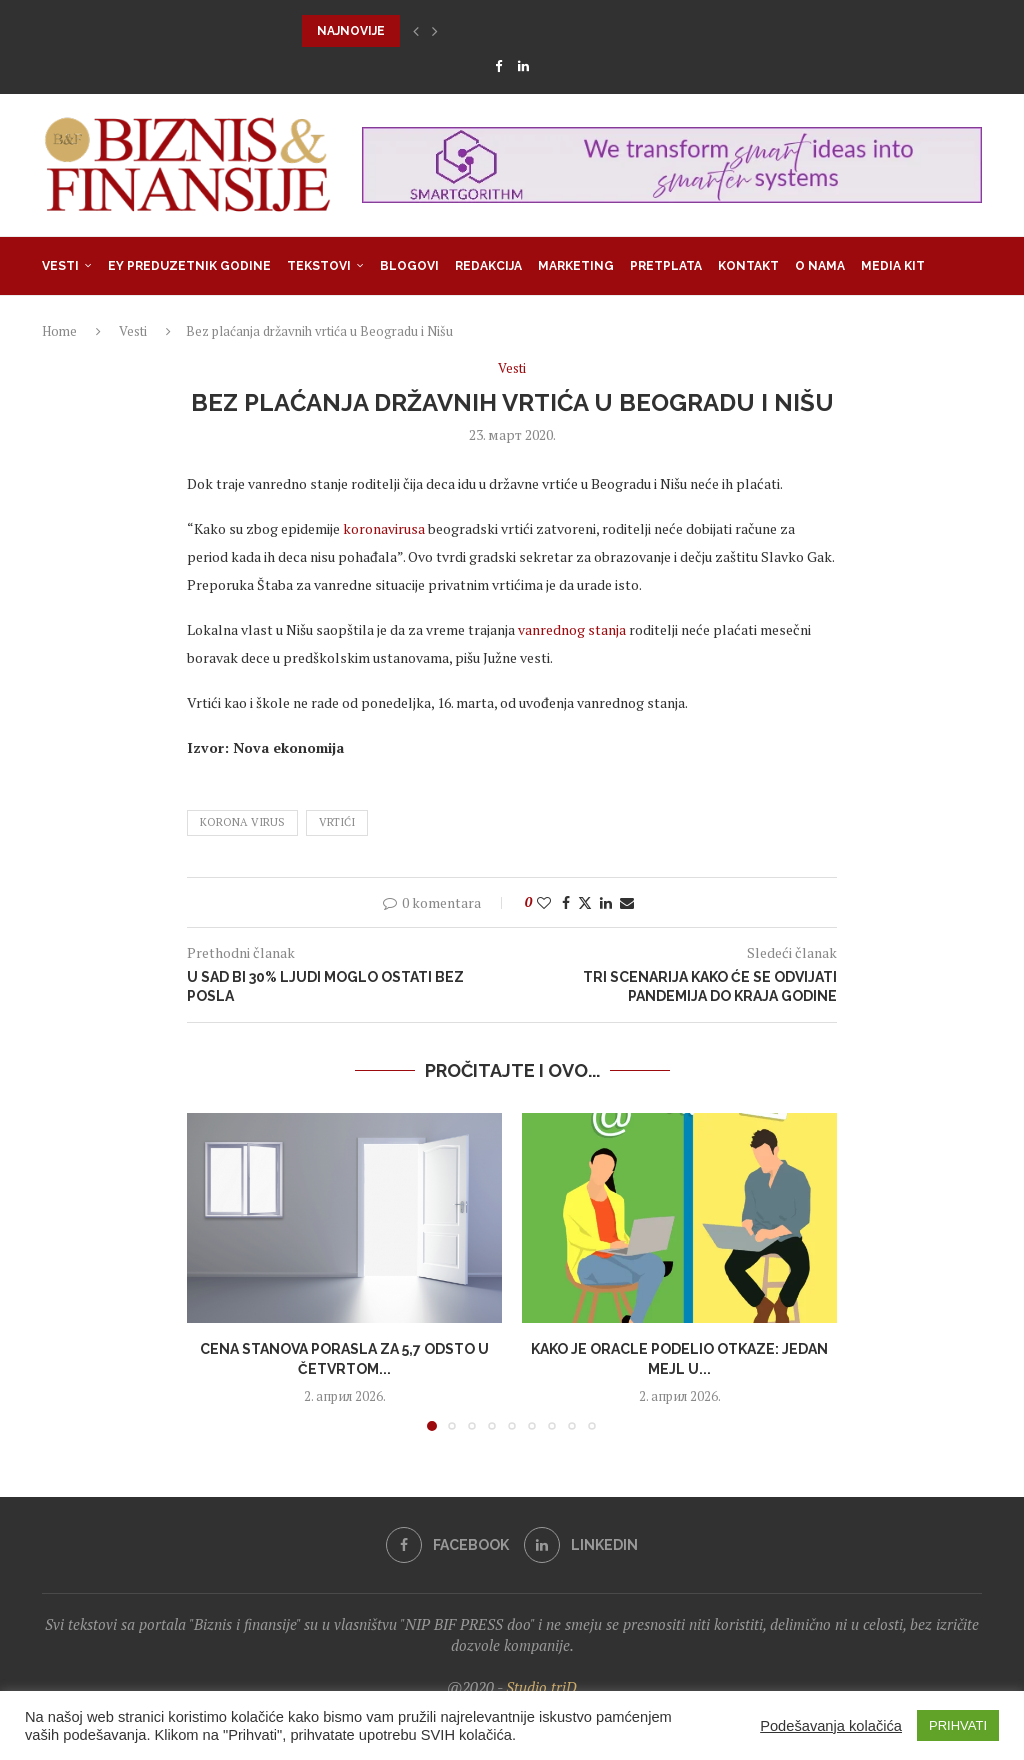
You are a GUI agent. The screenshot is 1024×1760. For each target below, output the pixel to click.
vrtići (337, 822)
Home (59, 331)
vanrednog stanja (572, 629)
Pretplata (666, 266)
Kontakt (748, 266)
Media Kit (893, 266)
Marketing (576, 266)
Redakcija (488, 266)
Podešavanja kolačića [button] (831, 1726)
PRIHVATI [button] (958, 1725)
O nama (820, 266)
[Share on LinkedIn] (606, 902)
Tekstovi (319, 266)
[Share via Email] (627, 902)
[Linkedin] (523, 66)
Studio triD (541, 1687)
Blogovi (409, 266)
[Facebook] (498, 66)
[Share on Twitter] (585, 902)
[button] (416, 31)
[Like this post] (544, 902)
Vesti (60, 266)
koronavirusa (384, 528)
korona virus (242, 822)
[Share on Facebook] (566, 902)
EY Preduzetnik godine (189, 266)
